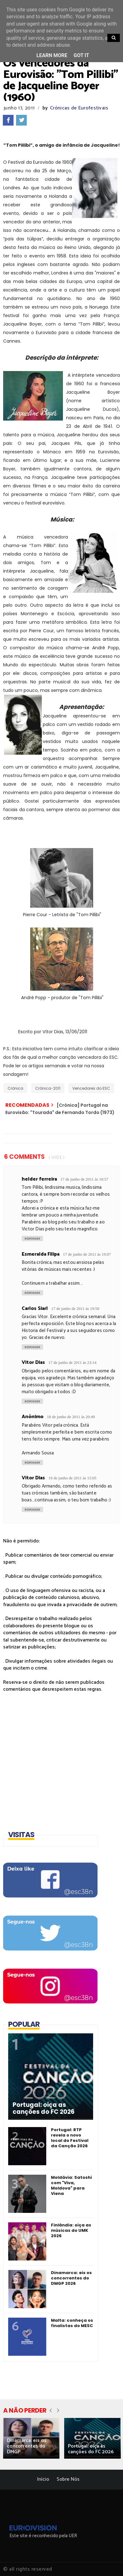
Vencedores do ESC (91, 1088)
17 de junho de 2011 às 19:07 (87, 1254)
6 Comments (24, 1156)
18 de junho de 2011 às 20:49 (71, 1416)
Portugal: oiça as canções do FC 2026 (44, 2108)
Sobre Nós (68, 2479)
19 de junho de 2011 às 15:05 (72, 1478)
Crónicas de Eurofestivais (79, 108)
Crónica (15, 1088)
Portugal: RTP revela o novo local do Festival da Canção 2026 (69, 2138)
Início (43, 2479)
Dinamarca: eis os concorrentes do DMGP (27, 2446)
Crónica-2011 (47, 1088)
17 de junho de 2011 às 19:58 (75, 1308)
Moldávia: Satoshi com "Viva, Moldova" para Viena (71, 2185)
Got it (81, 55)
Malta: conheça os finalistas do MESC (72, 2323)
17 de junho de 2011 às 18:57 (84, 1179)
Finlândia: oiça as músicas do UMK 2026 (71, 2230)
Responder (32, 1239)
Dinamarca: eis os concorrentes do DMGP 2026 (71, 2278)
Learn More (51, 55)
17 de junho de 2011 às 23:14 (72, 1362)
